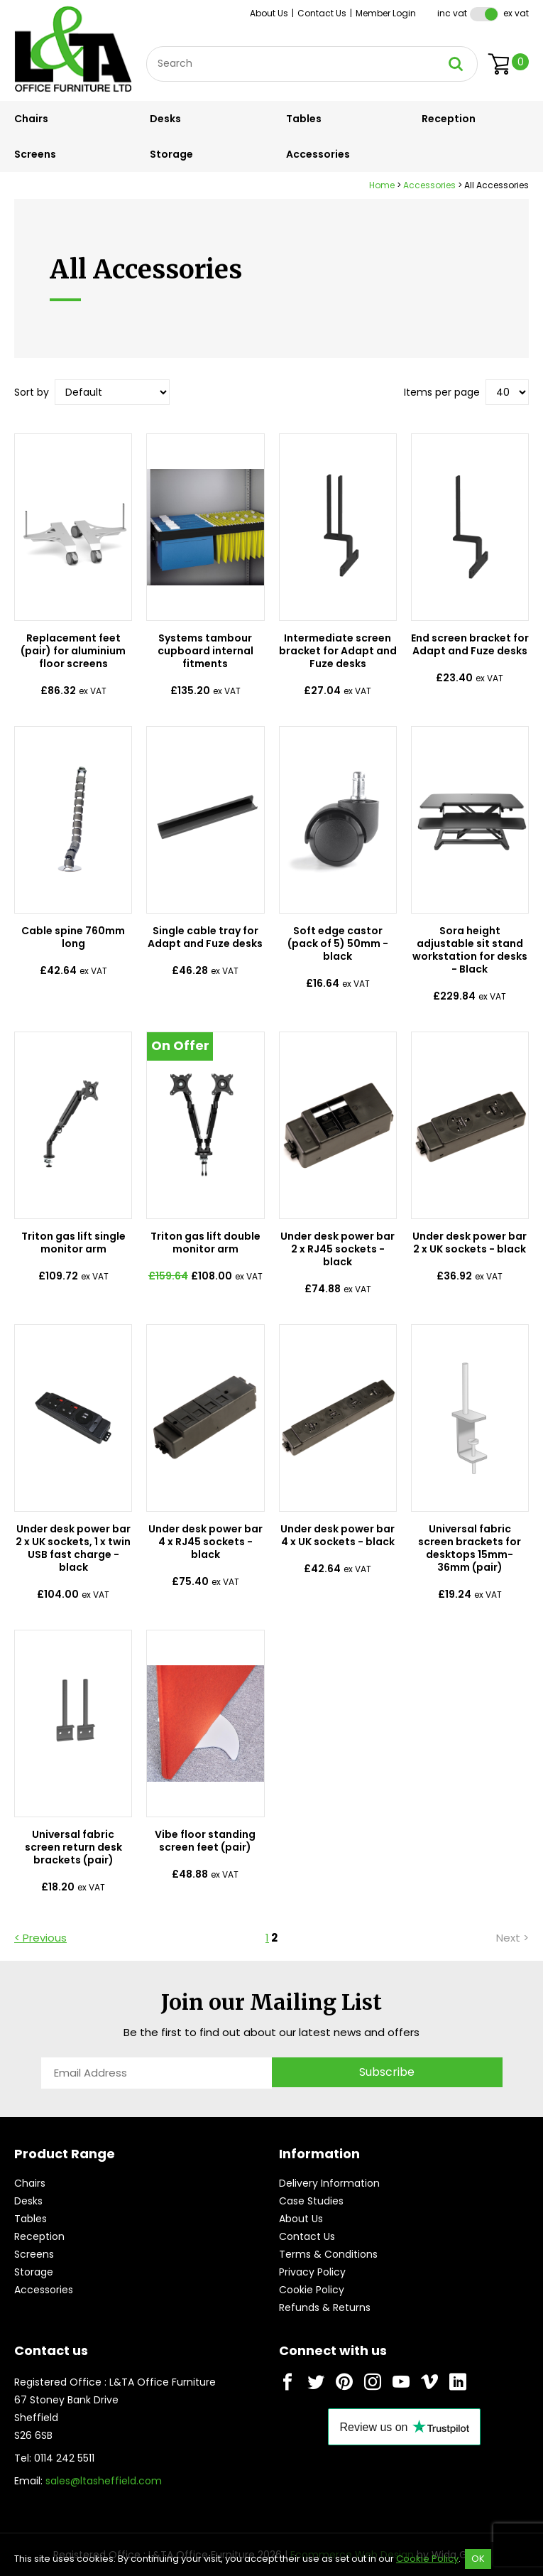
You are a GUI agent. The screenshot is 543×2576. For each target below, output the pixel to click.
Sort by (31, 392)
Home (382, 185)
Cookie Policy (311, 2290)
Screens (35, 154)
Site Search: (146, 46)
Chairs (31, 119)
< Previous (40, 1937)
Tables (304, 119)
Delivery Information (329, 2183)
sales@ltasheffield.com (103, 2481)
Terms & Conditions (328, 2254)
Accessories (318, 154)
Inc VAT (452, 13)
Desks (165, 119)
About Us (269, 13)
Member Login (386, 13)
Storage (171, 154)
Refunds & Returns (325, 2307)
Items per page (442, 392)
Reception (449, 119)
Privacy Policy (312, 2272)
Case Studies (311, 2201)
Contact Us (321, 13)
